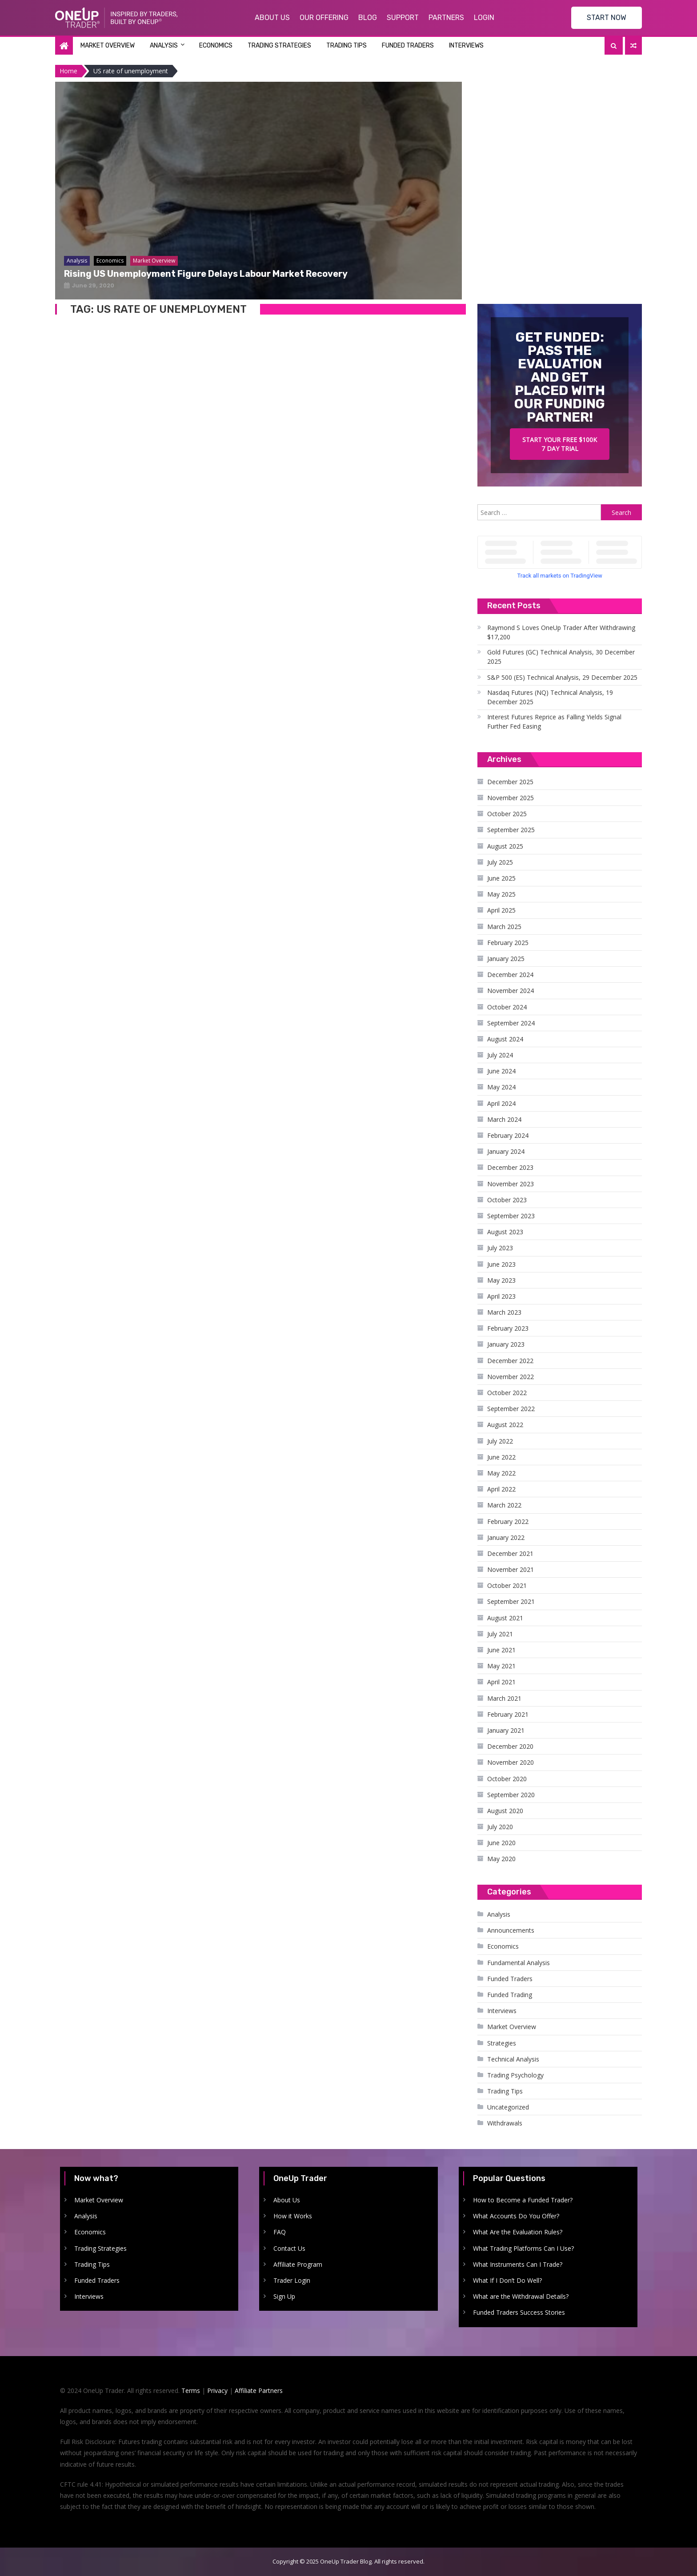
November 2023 (510, 1184)
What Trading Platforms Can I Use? (523, 2248)
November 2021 (510, 1569)
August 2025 (505, 846)
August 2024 (505, 1039)
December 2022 (510, 1360)
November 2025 (510, 798)
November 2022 (510, 1376)
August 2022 (505, 1424)
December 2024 (510, 974)
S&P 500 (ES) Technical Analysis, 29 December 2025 (562, 677)
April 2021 (501, 1682)
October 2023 (507, 1200)
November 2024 (510, 990)
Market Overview (107, 45)
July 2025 (500, 862)
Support (403, 17)
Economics (215, 45)
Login (484, 17)
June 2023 (501, 1264)
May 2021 (501, 1666)
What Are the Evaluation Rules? (517, 2232)
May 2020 (501, 1858)
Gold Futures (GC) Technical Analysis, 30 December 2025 (561, 657)
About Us (272, 17)
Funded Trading (509, 1994)
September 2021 (511, 1601)
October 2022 (507, 1392)
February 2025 (508, 942)
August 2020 (505, 1810)
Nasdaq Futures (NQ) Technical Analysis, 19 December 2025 (550, 697)
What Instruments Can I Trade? (517, 2264)
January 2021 (506, 1730)
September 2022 (511, 1408)
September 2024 (511, 1023)
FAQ (279, 2232)
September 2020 (511, 1794)
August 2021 (505, 1618)
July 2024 (500, 1055)
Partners (446, 17)
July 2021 (500, 1634)
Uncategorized (508, 2107)
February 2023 (508, 1328)
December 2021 (510, 1553)
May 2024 (501, 1087)
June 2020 (501, 1842)
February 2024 (508, 1135)
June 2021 (501, 1650)
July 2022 (500, 1441)
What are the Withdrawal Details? (521, 2296)
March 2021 (504, 1698)
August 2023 (505, 1232)
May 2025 (501, 894)
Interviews (466, 45)
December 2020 (510, 1746)
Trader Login (291, 2280)
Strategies (501, 2043)
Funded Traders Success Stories (519, 2312)
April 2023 (501, 1296)
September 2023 (511, 1216)
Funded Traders (408, 45)
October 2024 (507, 1007)
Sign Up (284, 2296)
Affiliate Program (297, 2264)
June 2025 (501, 878)
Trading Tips (346, 45)
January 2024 (506, 1151)
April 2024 (501, 1103)
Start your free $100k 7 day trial (559, 444)
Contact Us (289, 2248)
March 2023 (504, 1312)
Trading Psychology (515, 2075)
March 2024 (504, 1119)
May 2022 (501, 1473)
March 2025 (504, 926)
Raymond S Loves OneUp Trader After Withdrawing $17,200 (561, 632)
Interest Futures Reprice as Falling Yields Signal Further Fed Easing (554, 721)
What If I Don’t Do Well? (507, 2280)
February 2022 (508, 1521)
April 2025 (501, 910)
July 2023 (500, 1248)
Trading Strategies (279, 45)
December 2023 (510, 1167)
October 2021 (507, 1585)
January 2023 (506, 1344)
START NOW (606, 17)
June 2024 (501, 1071)
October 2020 (507, 1778)
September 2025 (511, 829)
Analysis (164, 45)
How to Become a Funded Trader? (523, 2200)
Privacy (217, 2390)
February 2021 (508, 1714)
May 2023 (501, 1280)
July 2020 (500, 1826)
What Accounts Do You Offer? (516, 2216)
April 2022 (501, 1489)
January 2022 (506, 1537)
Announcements (510, 1930)
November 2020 (510, 1762)
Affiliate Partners (259, 2390)
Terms (190, 2390)
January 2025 (506, 958)
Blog (367, 17)
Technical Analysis (513, 2059)
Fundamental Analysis (518, 1962)
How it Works (292, 2216)
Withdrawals (504, 2123)
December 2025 (510, 782)
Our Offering (324, 17)
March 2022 (504, 1505)
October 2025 (507, 813)
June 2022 (501, 1457)
